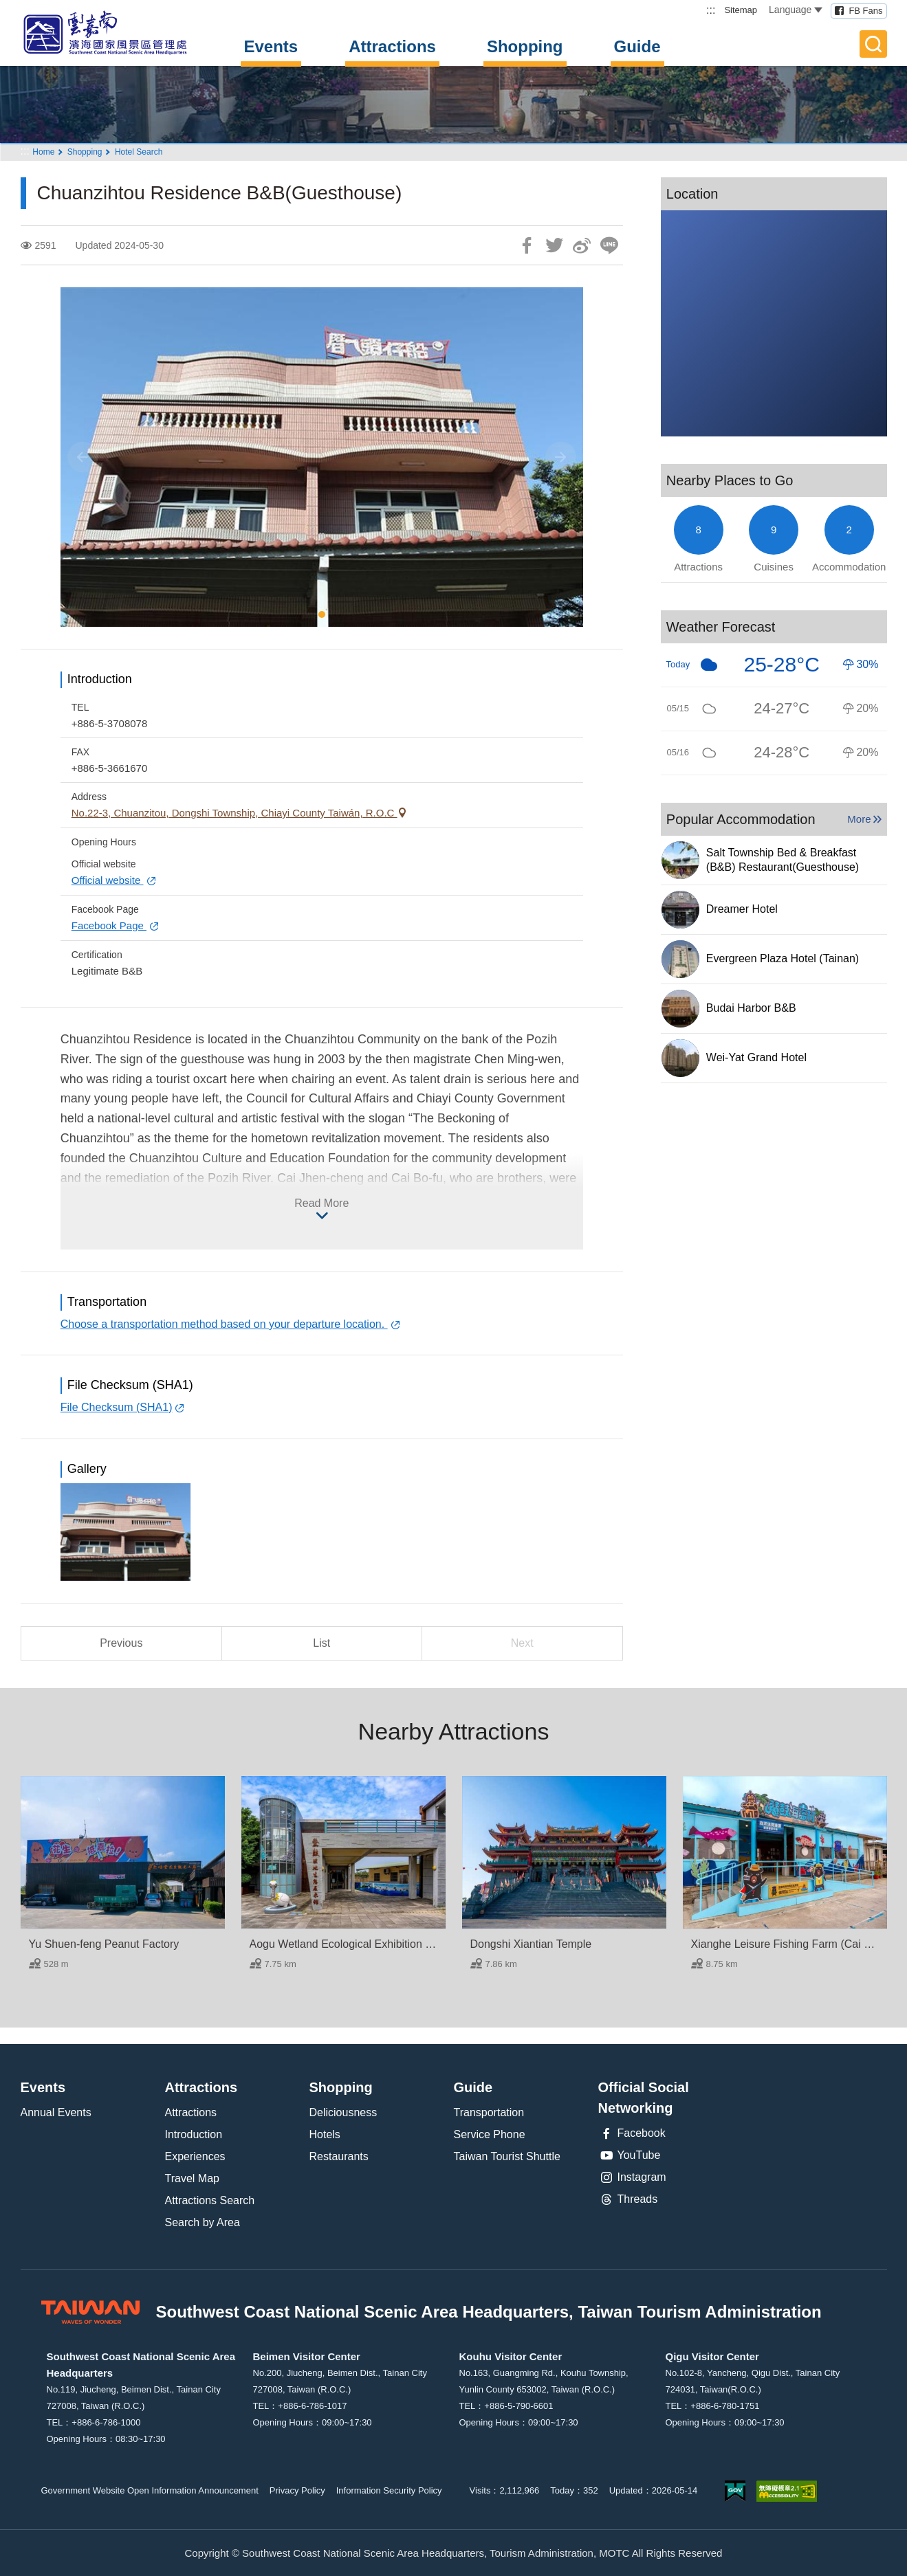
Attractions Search (210, 2200)
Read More (321, 1203)
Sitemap (740, 10)
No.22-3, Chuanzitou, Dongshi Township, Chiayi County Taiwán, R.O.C (234, 813)
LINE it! (609, 245)
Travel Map (192, 2178)
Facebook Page (109, 925)
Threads (628, 2199)
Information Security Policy (389, 2490)
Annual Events (56, 2112)
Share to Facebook (526, 245)
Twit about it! (554, 245)
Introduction (194, 2134)
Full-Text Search (873, 44)
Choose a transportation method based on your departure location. (224, 1324)
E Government (735, 2491)
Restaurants (339, 2156)
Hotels (324, 2134)
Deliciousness (343, 2112)
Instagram (632, 2177)
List (321, 1643)
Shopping (525, 46)
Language (795, 9)
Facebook (632, 2133)
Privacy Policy (297, 2490)
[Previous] (82, 457)
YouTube (629, 2155)
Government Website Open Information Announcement (150, 2490)
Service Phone (489, 2134)
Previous (121, 1643)
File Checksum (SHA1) (117, 1407)
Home (43, 152)
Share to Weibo (581, 245)
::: (710, 10)
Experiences (195, 2156)
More (859, 819)
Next (522, 1643)
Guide (637, 46)
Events (271, 46)
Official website (108, 880)
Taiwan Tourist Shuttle (507, 2156)
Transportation (489, 2112)
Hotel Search (138, 152)
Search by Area (202, 2222)
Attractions (392, 46)
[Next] (560, 457)
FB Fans (865, 10)
